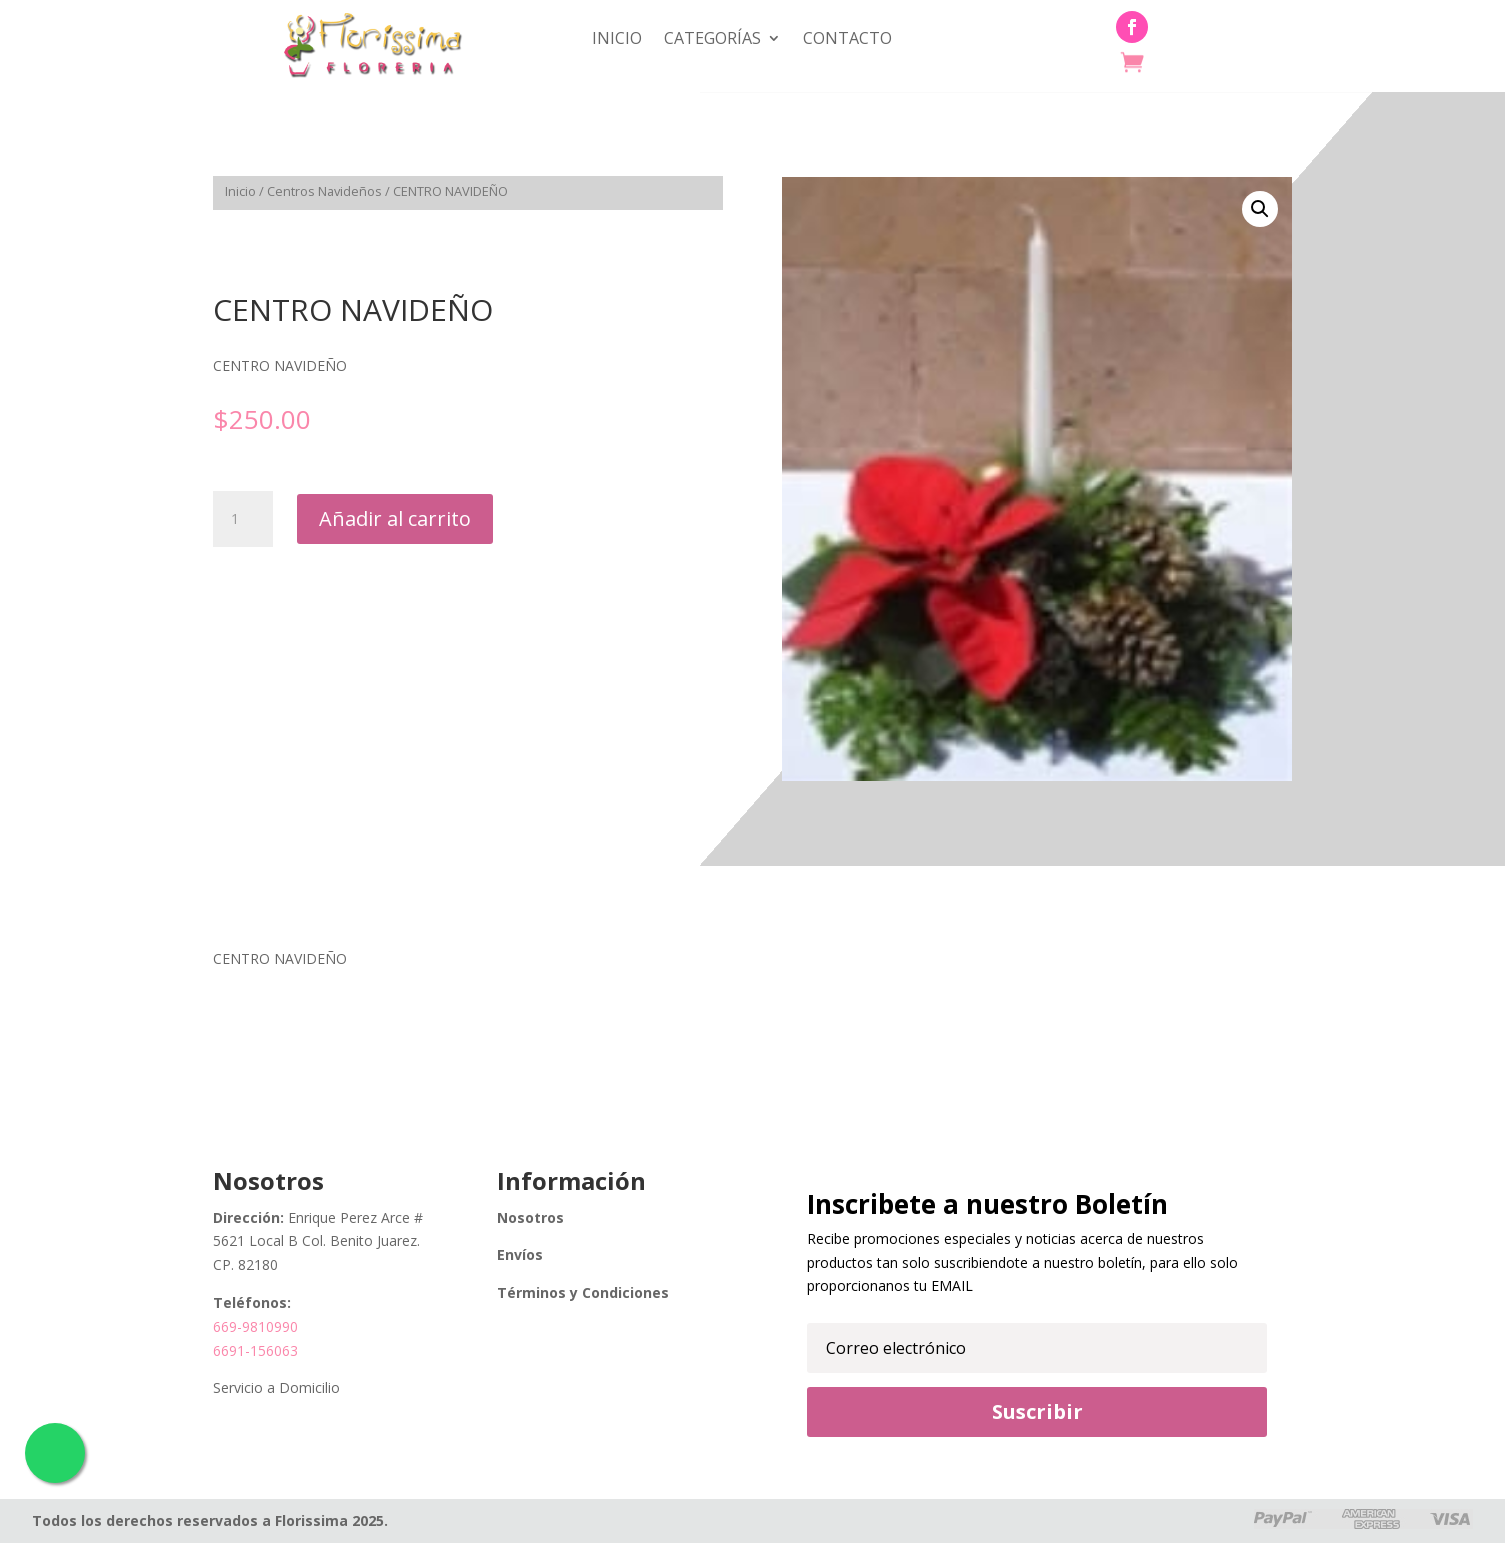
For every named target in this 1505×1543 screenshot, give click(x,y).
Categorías (712, 40)
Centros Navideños (324, 191)
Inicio (617, 40)
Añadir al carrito (395, 518)
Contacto (847, 40)
